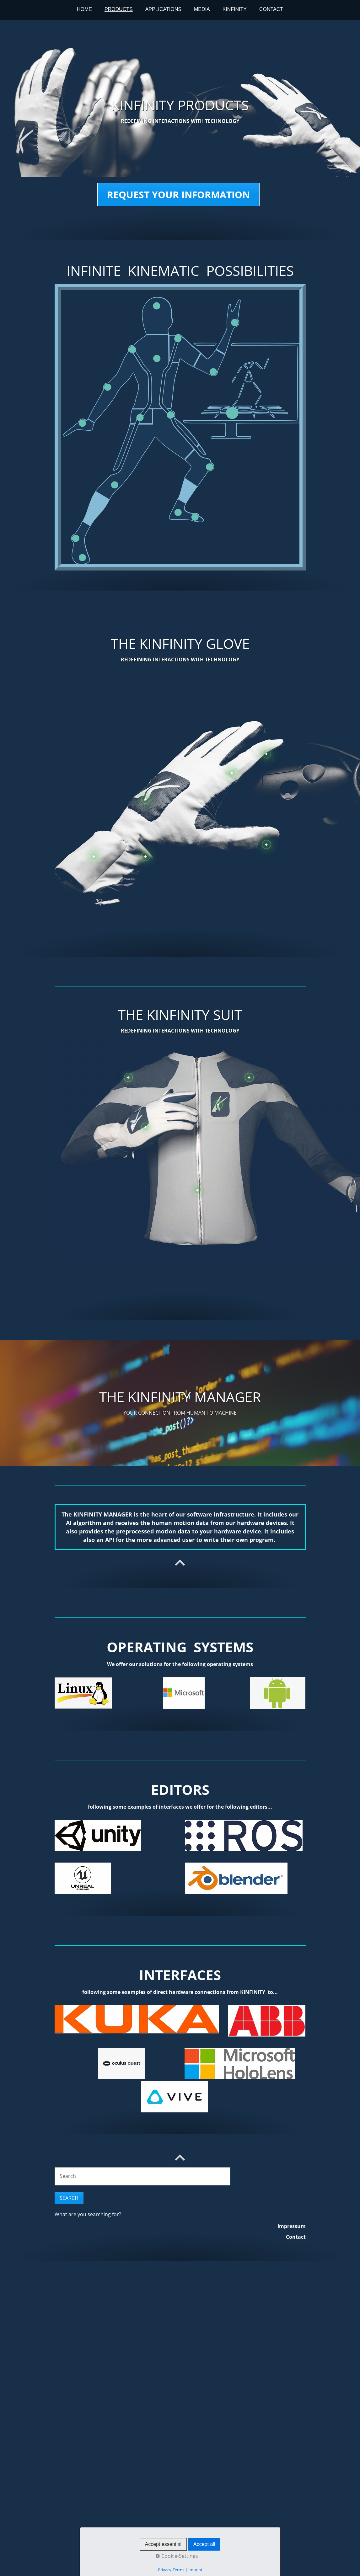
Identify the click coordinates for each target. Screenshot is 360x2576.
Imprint (195, 2570)
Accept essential (163, 2544)
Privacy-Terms (171, 2570)
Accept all (204, 2544)
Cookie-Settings (177, 2555)
